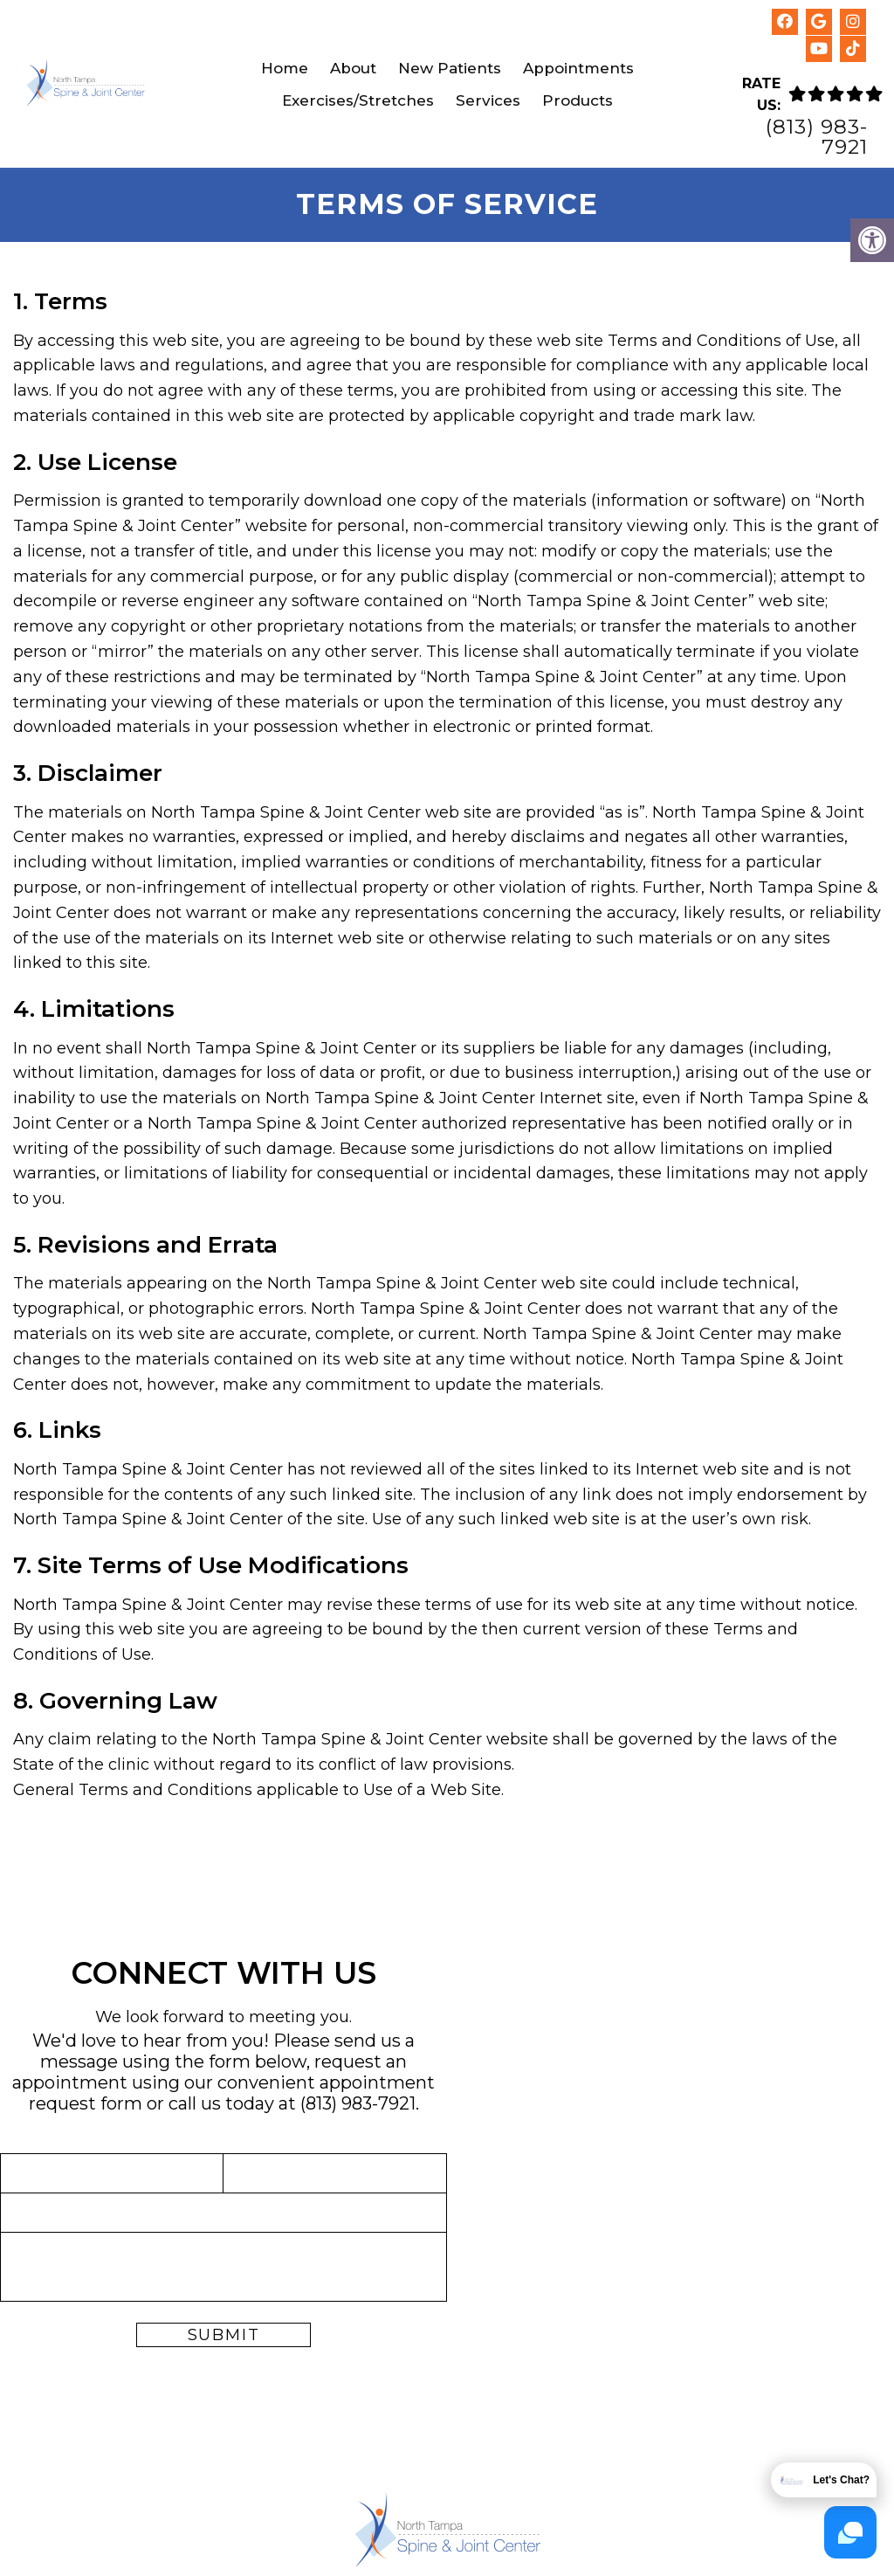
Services (488, 100)
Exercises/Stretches (358, 100)
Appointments (578, 68)
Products (577, 100)
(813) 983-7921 (817, 137)
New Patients (449, 68)
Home (284, 68)
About (353, 68)
